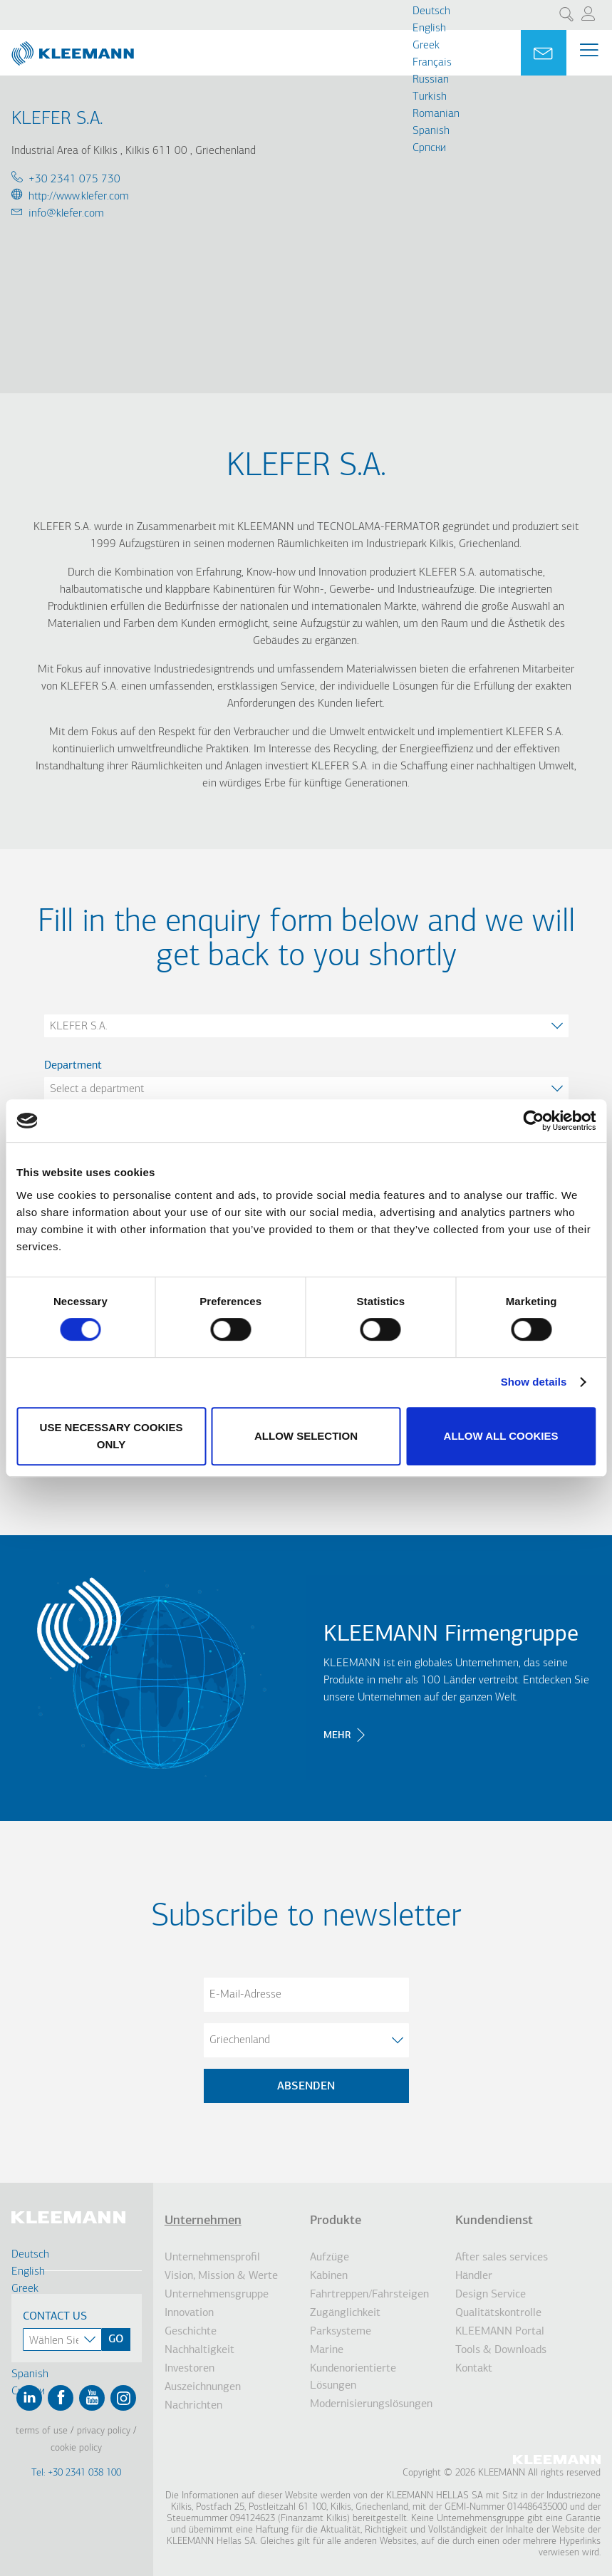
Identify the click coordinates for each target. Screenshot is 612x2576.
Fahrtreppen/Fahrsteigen (369, 2294)
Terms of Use (42, 2431)
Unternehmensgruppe (217, 2294)
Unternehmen (203, 2221)
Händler (473, 2276)
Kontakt (473, 2368)
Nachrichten (193, 2405)
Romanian (436, 114)
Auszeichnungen (203, 2387)
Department (73, 1065)
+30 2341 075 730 (74, 179)
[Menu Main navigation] (589, 52)
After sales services (501, 2257)
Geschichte (191, 2331)
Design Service (490, 2294)
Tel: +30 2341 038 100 (76, 2473)
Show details (534, 1382)
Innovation (189, 2313)
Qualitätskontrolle (498, 2313)
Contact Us (55, 2316)
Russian (431, 79)
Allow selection (306, 1436)
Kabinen (329, 2276)
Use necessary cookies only (111, 1435)
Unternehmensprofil (212, 2257)
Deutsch (431, 11)
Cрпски (429, 148)
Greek (426, 45)
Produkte (335, 2221)
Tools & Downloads (500, 2350)
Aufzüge (329, 2257)
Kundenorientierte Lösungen (353, 2377)
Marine (326, 2350)
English (429, 28)
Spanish (431, 131)
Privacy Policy (103, 2431)
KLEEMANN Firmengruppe (451, 1635)
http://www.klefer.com (78, 196)
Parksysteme (340, 2331)
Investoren (189, 2368)
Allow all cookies (501, 1436)
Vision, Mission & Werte (221, 2276)
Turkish (430, 97)
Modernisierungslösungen (371, 2404)
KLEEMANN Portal (499, 2331)
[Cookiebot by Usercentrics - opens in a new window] (533, 1120)
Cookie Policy (76, 2448)
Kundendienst (494, 2221)
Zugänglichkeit (345, 2313)
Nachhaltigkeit (199, 2350)
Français (432, 62)
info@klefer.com (66, 213)
